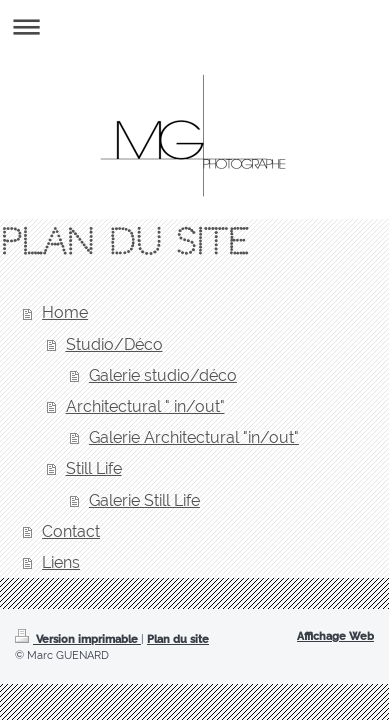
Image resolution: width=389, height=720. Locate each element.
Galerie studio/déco (163, 375)
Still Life (94, 468)
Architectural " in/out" (145, 406)
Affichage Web (335, 636)
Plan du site (178, 639)
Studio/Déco (114, 344)
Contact (71, 531)
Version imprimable (78, 639)
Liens (61, 562)
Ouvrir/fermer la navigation (194, 26)
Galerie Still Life (144, 500)
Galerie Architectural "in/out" (194, 437)
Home (65, 312)
